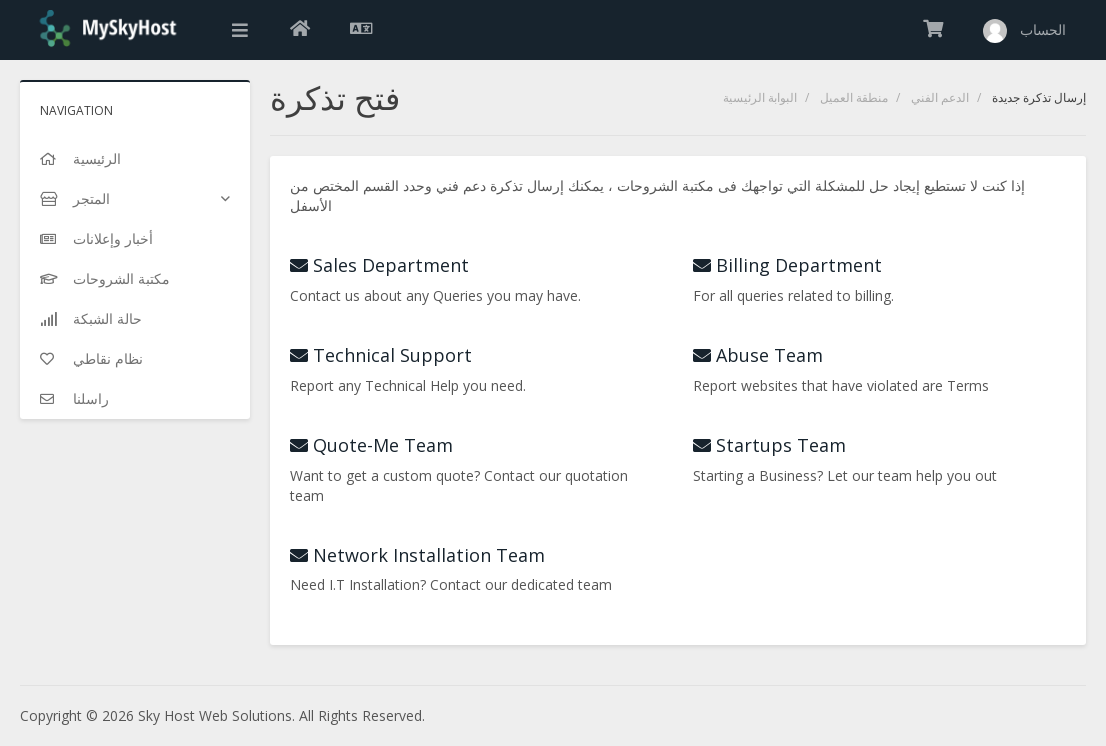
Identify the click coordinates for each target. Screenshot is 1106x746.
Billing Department (787, 265)
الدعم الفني (940, 97)
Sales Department (379, 265)
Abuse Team (758, 355)
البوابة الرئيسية (760, 97)
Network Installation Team (417, 555)
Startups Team (769, 445)
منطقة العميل (854, 97)
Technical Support (381, 355)
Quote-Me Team (371, 445)
